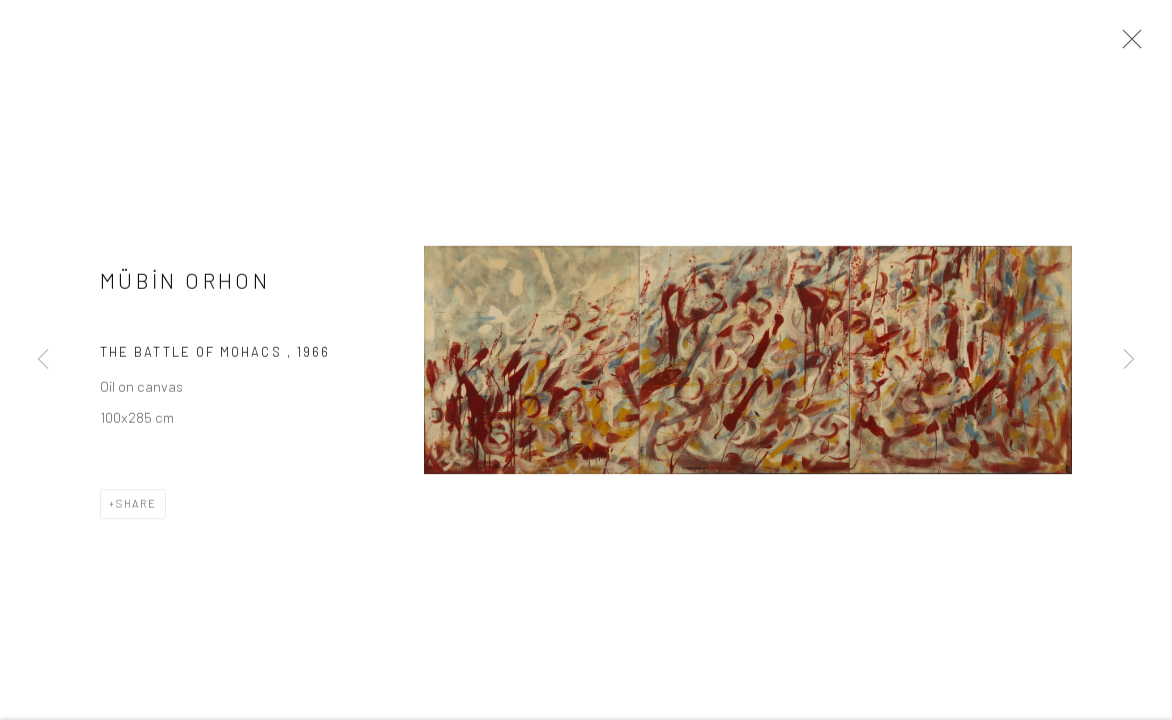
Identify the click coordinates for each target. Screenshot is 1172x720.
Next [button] (1129, 360)
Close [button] (1127, 45)
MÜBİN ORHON (185, 282)
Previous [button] (43, 360)
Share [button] (136, 505)
